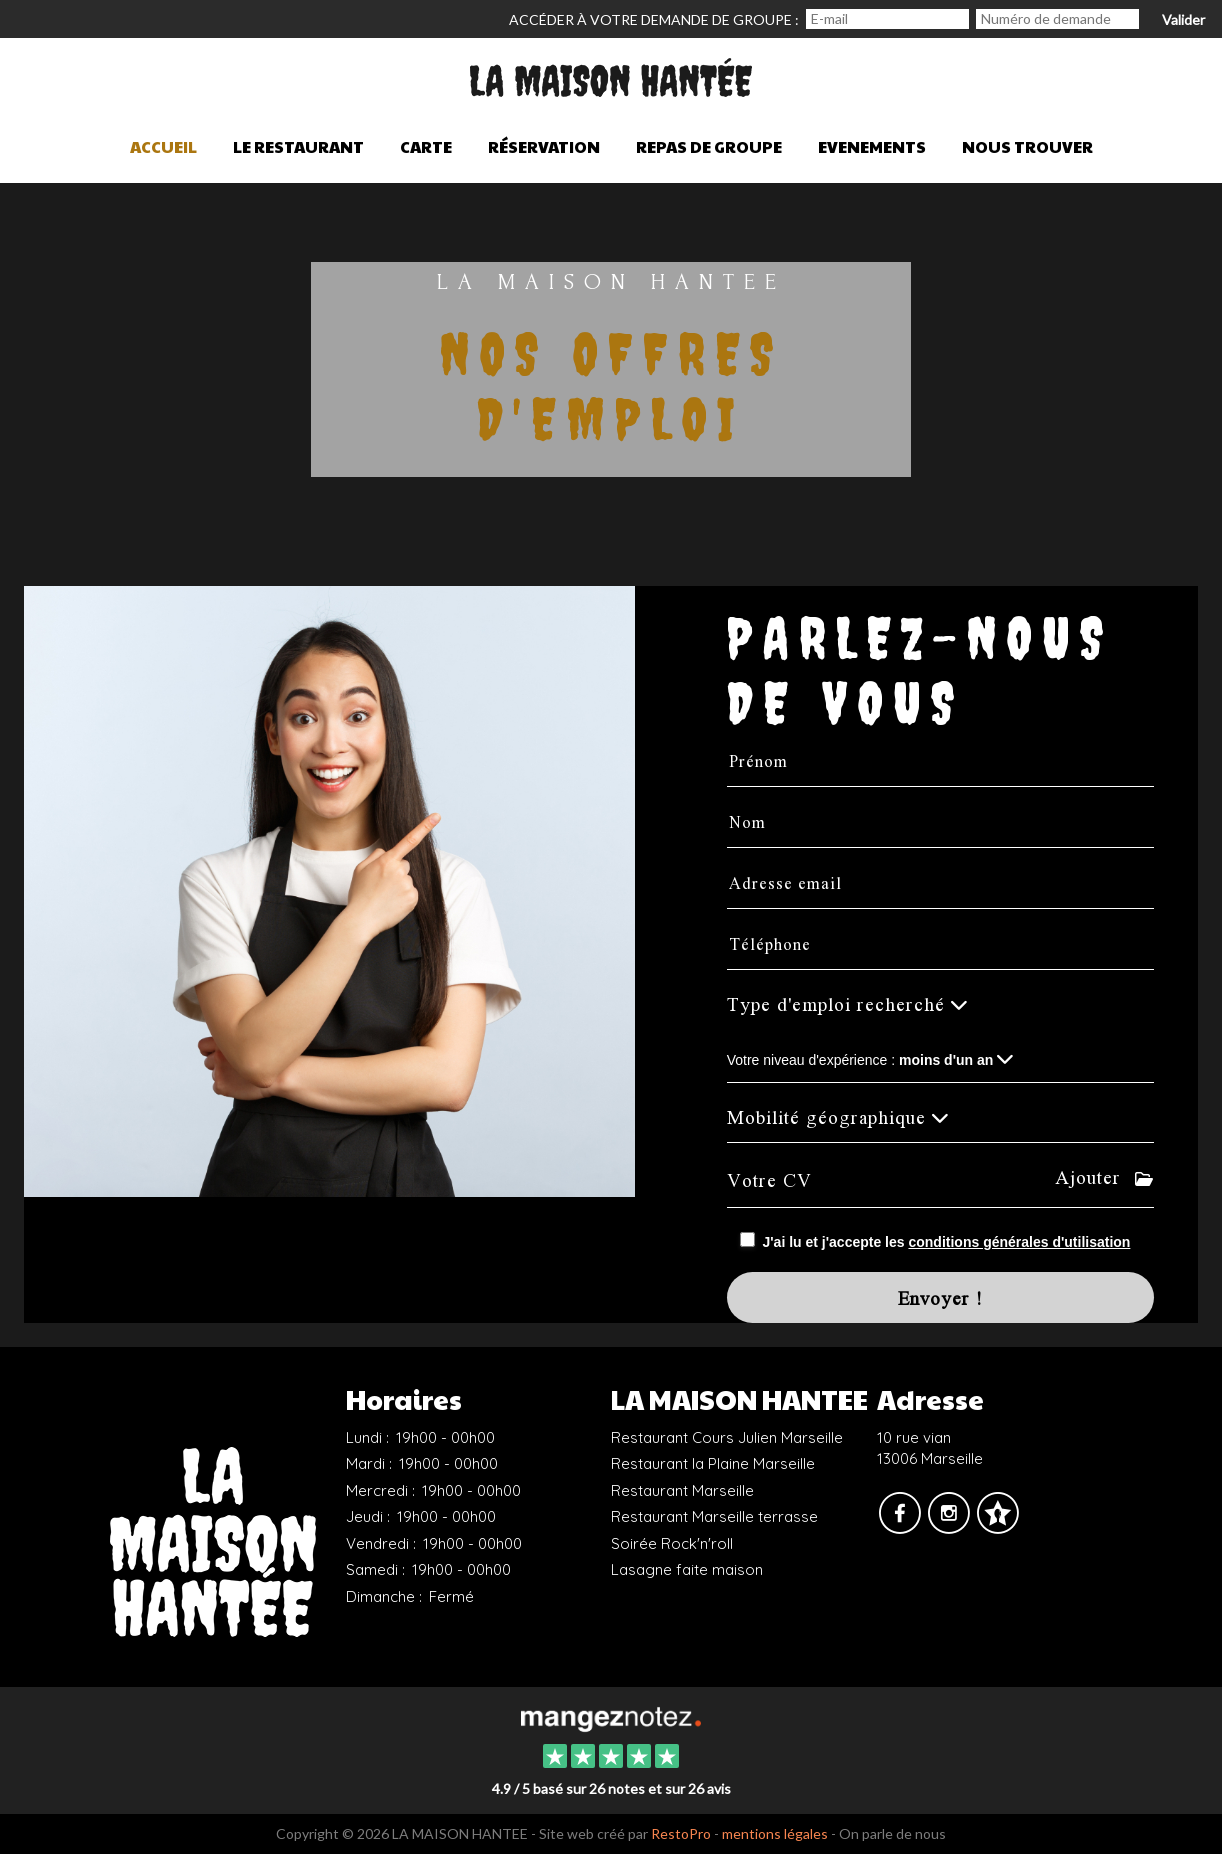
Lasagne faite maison (687, 1569)
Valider (1183, 19)
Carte (426, 146)
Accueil (163, 146)
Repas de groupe (709, 146)
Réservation (544, 146)
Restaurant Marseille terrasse (714, 1516)
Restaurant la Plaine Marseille (713, 1463)
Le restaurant (298, 146)
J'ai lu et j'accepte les (947, 1242)
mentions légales (775, 1833)
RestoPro (681, 1833)
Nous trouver (1027, 146)
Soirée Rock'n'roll (672, 1543)
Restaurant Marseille (682, 1490)
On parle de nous (892, 1833)
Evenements (872, 146)
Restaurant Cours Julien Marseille (727, 1437)
